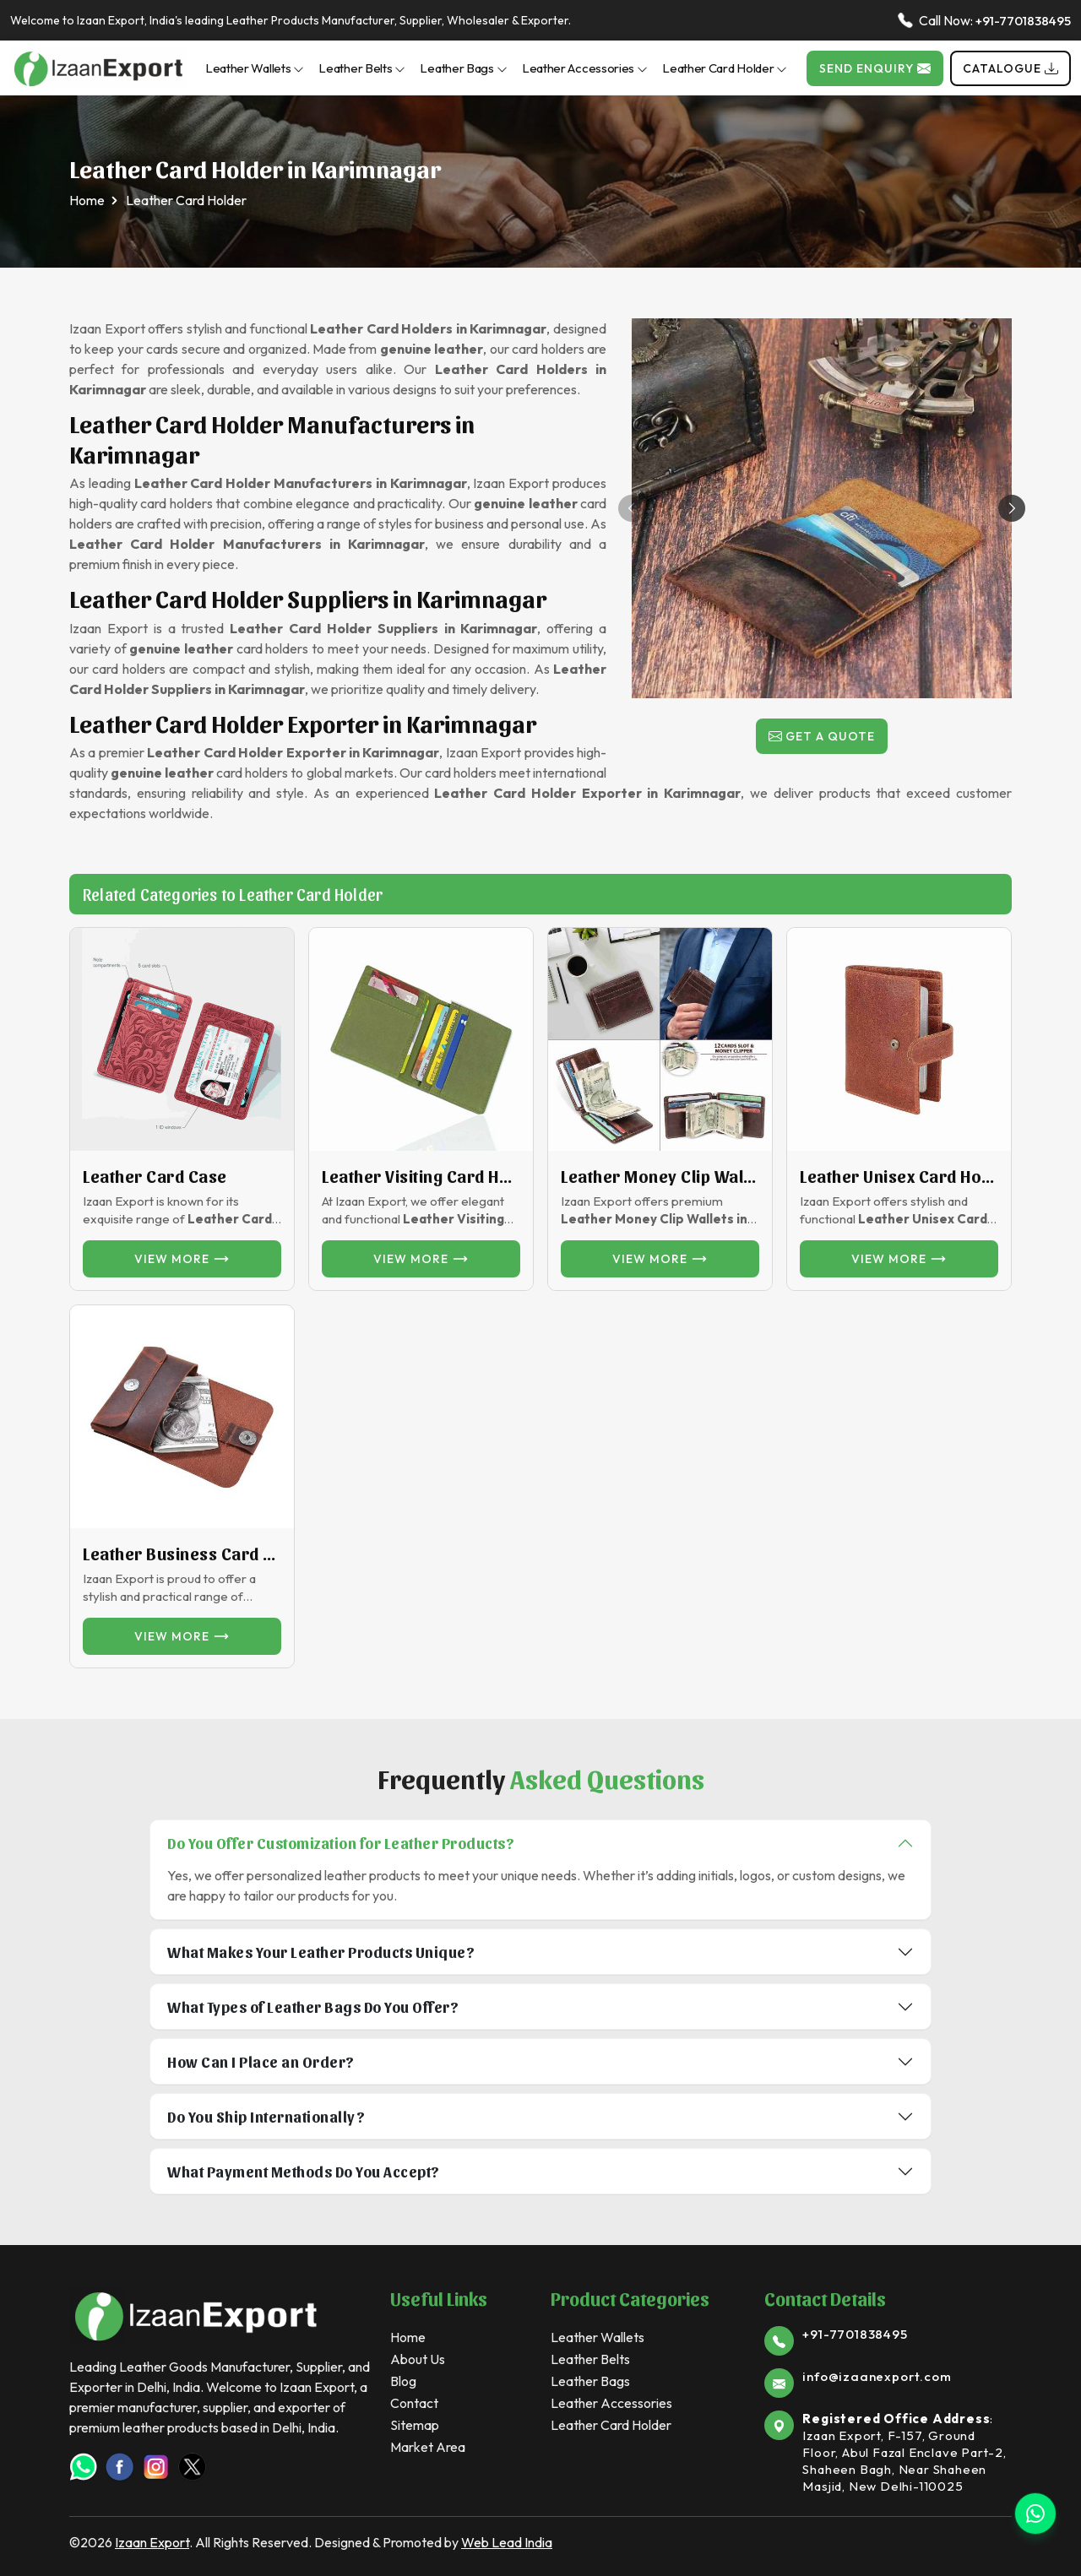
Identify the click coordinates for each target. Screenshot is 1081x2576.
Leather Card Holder (724, 68)
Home (87, 200)
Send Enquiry (875, 68)
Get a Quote (822, 736)
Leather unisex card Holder (899, 1176)
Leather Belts (361, 68)
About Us (417, 2359)
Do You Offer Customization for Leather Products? (340, 1843)
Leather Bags (463, 68)
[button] (1011, 508)
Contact (414, 2402)
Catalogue (1010, 68)
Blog (403, 2381)
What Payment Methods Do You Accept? (303, 2171)
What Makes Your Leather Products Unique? (321, 1951)
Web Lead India (506, 2542)
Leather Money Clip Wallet (660, 1176)
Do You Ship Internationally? (266, 2116)
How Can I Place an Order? (261, 2061)
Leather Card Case (155, 1176)
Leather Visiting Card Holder (421, 1176)
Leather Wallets (255, 68)
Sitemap (414, 2424)
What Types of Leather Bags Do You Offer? (313, 2006)
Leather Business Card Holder (182, 1553)
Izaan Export (152, 2542)
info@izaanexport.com (876, 2376)
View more (182, 1258)
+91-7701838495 (1023, 21)
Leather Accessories (585, 68)
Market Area (427, 2446)
